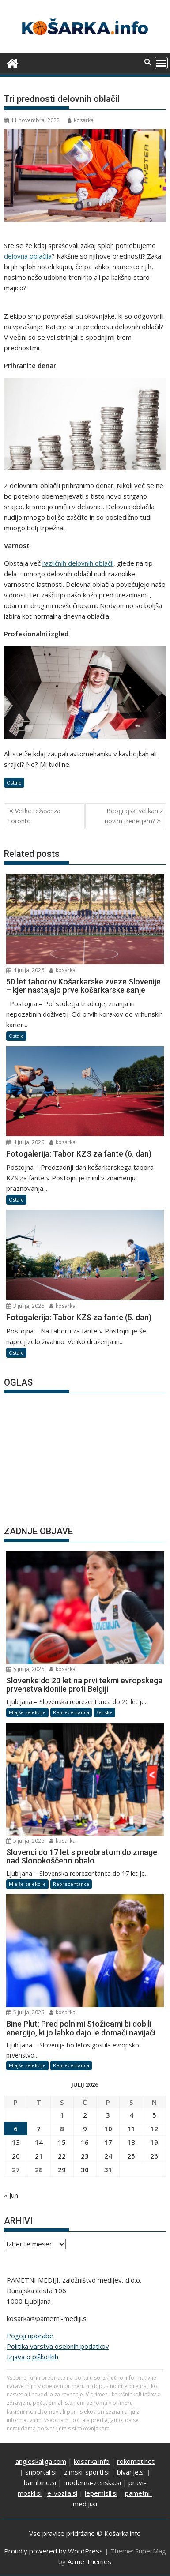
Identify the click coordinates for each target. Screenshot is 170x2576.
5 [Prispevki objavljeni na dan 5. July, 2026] (154, 2114)
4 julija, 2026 (25, 970)
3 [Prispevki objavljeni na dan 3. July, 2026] (108, 2114)
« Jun (11, 2195)
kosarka (81, 120)
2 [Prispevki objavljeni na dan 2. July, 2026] (85, 2114)
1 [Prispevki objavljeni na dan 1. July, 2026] (62, 2114)
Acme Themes (89, 2561)
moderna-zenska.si (92, 2482)
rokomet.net (136, 2461)
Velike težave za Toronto (33, 816)
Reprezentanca (71, 1712)
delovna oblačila (28, 256)
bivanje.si (131, 2471)
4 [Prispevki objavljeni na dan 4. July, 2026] (131, 2114)
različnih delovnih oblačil (77, 563)
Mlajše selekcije (27, 1712)
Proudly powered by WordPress (53, 2550)
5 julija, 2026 (25, 1669)
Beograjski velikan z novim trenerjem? (134, 816)
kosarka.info (92, 2461)
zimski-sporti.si (87, 2471)
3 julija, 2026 (25, 1306)
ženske (104, 1712)
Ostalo (14, 782)
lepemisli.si (101, 2493)
